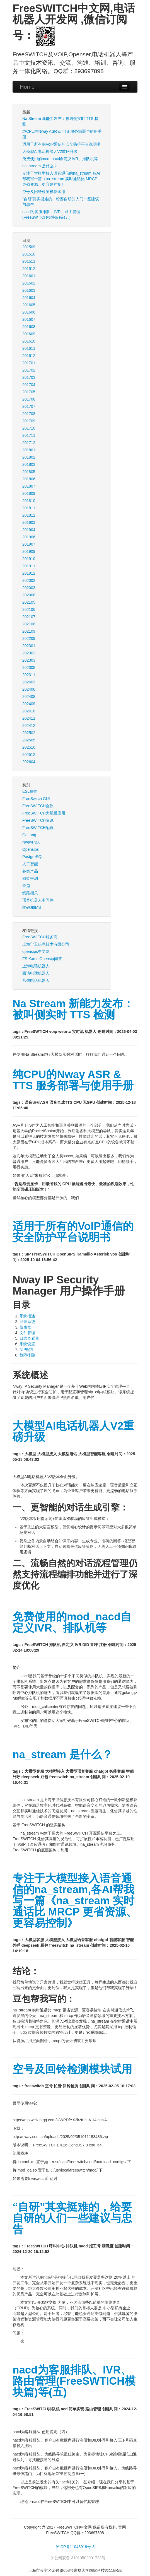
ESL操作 (29, 791)
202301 (28, 646)
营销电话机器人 (36, 980)
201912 (28, 573)
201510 (28, 254)
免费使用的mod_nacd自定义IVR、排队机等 (60, 158)
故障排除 (27, 1355)
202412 (28, 725)
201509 (28, 247)
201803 (28, 464)
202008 (28, 595)
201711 (28, 435)
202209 (28, 638)
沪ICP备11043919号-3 (75, 2546)
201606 (28, 312)
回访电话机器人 (36, 973)
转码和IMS (31, 907)
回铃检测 (30, 878)
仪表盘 (25, 1327)
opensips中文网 (36, 951)
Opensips (30, 849)
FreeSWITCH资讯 (38, 820)
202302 (28, 653)
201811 (28, 508)
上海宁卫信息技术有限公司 (45, 944)
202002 (28, 580)
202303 (28, 660)
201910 (28, 558)
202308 (28, 667)
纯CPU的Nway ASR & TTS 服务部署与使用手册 (61, 134)
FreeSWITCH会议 (38, 806)
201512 (28, 268)
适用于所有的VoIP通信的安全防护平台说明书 (61, 144)
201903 (28, 522)
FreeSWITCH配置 (38, 827)
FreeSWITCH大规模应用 (43, 813)
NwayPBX (31, 842)
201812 (28, 515)
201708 (28, 413)
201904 (28, 529)
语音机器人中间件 (38, 900)
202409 (28, 704)
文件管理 (27, 1333)
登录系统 (27, 1321)
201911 (28, 566)
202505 (28, 740)
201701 (28, 363)
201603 (28, 290)
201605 (28, 305)
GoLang (29, 835)
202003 (28, 587)
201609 (28, 334)
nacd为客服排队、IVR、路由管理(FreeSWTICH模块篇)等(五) (51, 214)
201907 (28, 544)
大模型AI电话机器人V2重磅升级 (50, 151)
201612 (28, 355)
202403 (28, 682)
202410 (28, 711)
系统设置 (27, 1344)
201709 (28, 421)
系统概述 (27, 1316)
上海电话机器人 (36, 966)
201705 (28, 392)
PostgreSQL (32, 856)
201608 (28, 326)
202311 (28, 675)
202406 (28, 689)
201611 (28, 348)
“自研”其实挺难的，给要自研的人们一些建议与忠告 (60, 202)
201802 (28, 457)
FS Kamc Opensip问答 (42, 958)
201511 (28, 261)
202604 (28, 762)
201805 (28, 471)
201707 (28, 406)
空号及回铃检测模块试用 (43, 191)
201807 (28, 486)
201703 (28, 377)
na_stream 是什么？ (39, 166)
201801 (28, 450)
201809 (28, 493)
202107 (28, 617)
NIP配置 (27, 1349)
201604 (28, 297)
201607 (28, 319)
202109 (28, 631)
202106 (28, 609)
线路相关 (30, 893)
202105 (28, 602)
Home (27, 87)
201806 (28, 479)
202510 (28, 747)
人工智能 (30, 864)
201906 (28, 537)
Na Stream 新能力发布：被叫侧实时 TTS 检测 (60, 121)
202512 (28, 754)
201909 (28, 551)
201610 (28, 341)
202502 (28, 733)
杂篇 (26, 885)
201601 (28, 276)
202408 (28, 696)
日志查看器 (29, 1338)
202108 (28, 624)
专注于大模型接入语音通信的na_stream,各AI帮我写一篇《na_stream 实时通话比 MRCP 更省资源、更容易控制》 (61, 179)
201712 (28, 442)
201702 (28, 370)
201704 (28, 384)
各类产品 (30, 871)
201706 (28, 399)
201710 (28, 428)
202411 (28, 718)
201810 (28, 500)
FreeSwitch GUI (36, 798)
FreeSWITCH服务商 (39, 937)
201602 (28, 283)
